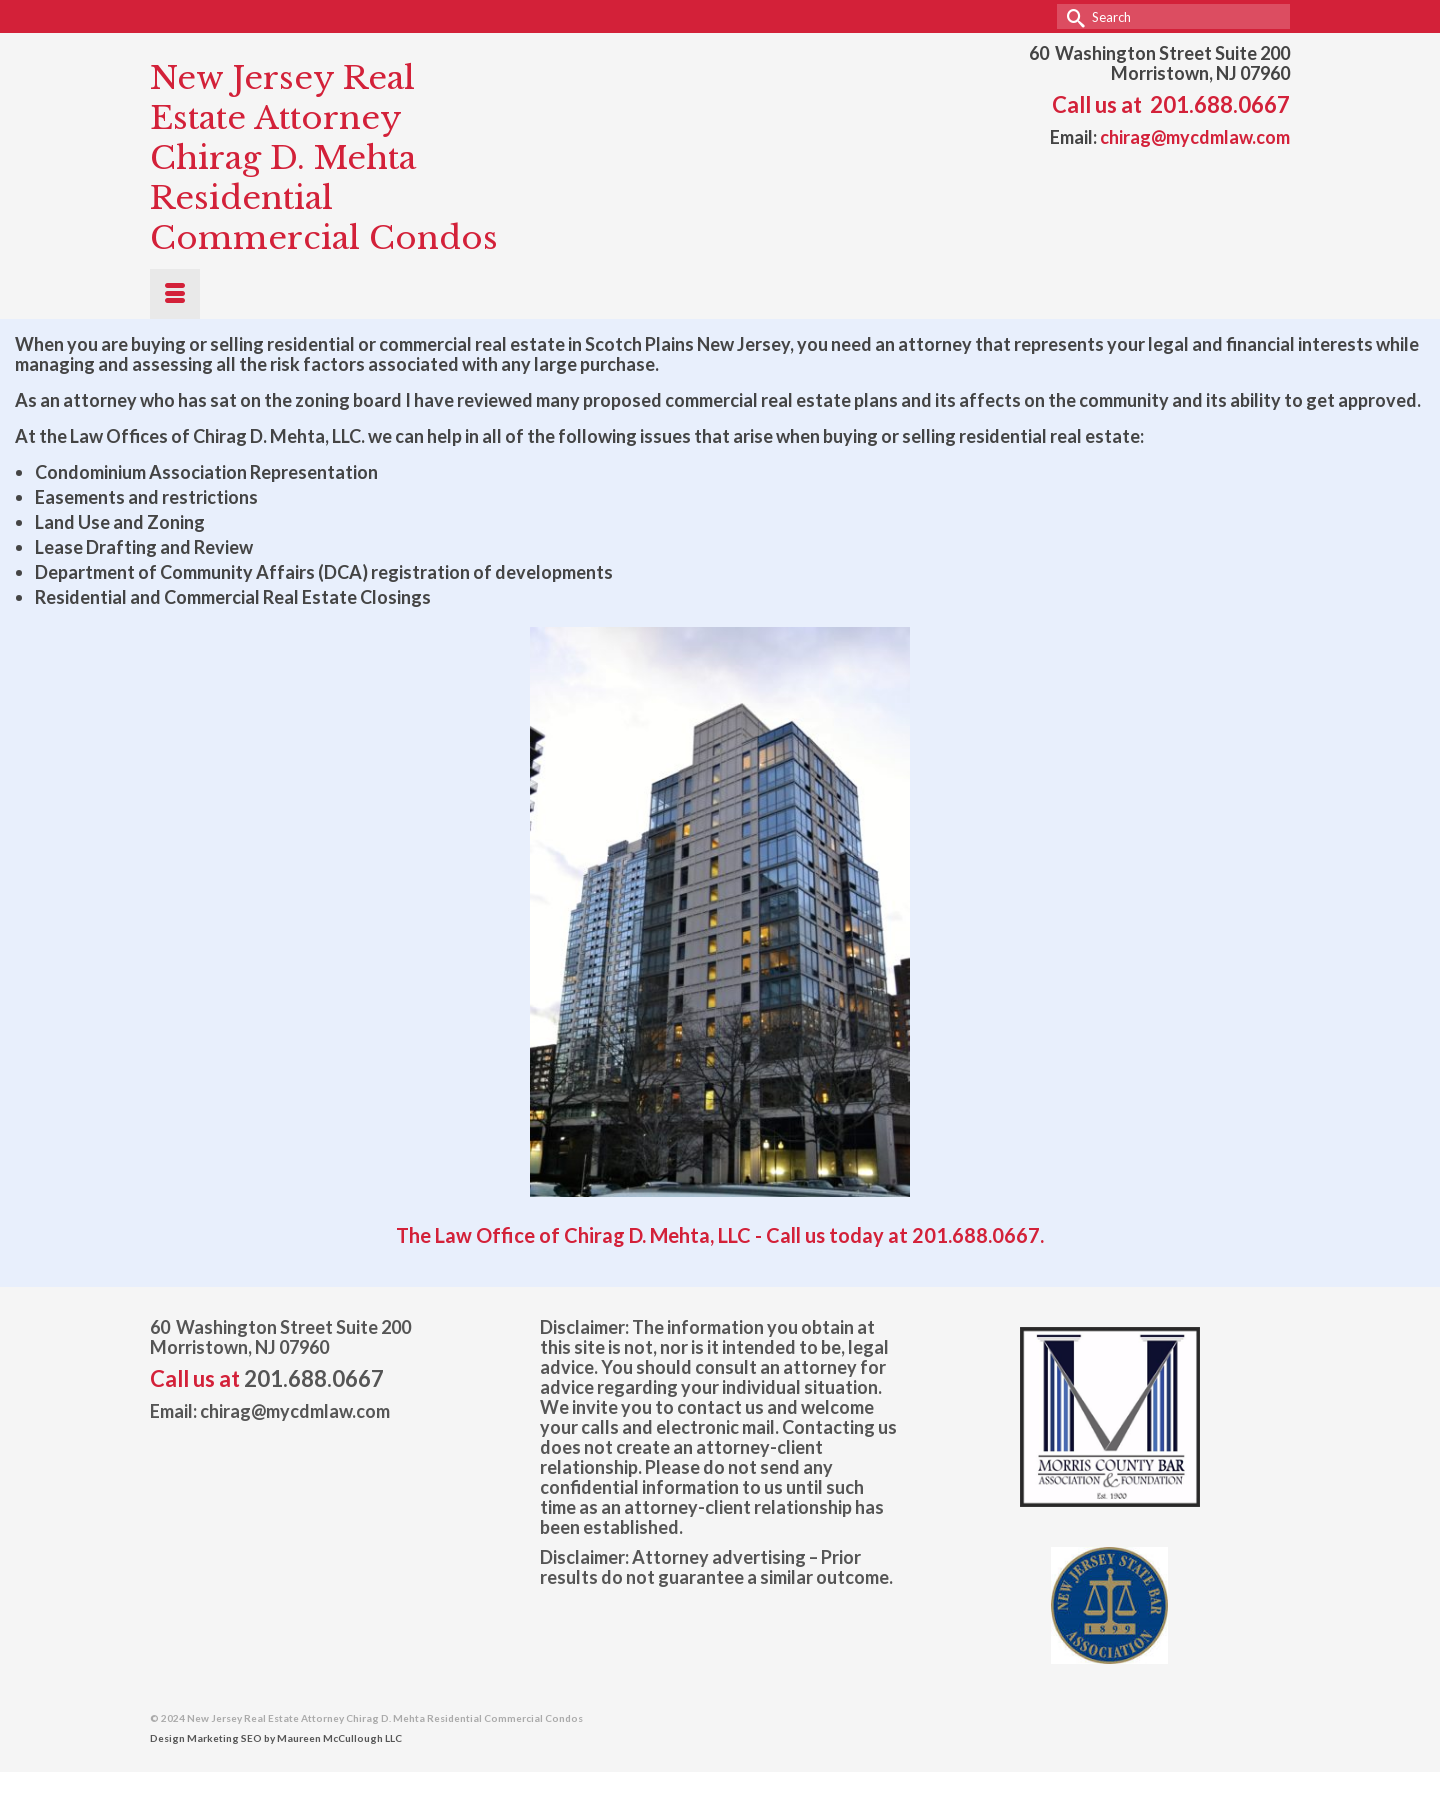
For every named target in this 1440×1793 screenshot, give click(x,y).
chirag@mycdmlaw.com (1195, 137)
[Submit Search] (1072, 16)
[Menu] (175, 294)
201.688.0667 (1220, 104)
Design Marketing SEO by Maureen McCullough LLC (276, 1738)
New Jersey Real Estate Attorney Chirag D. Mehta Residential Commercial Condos (324, 158)
